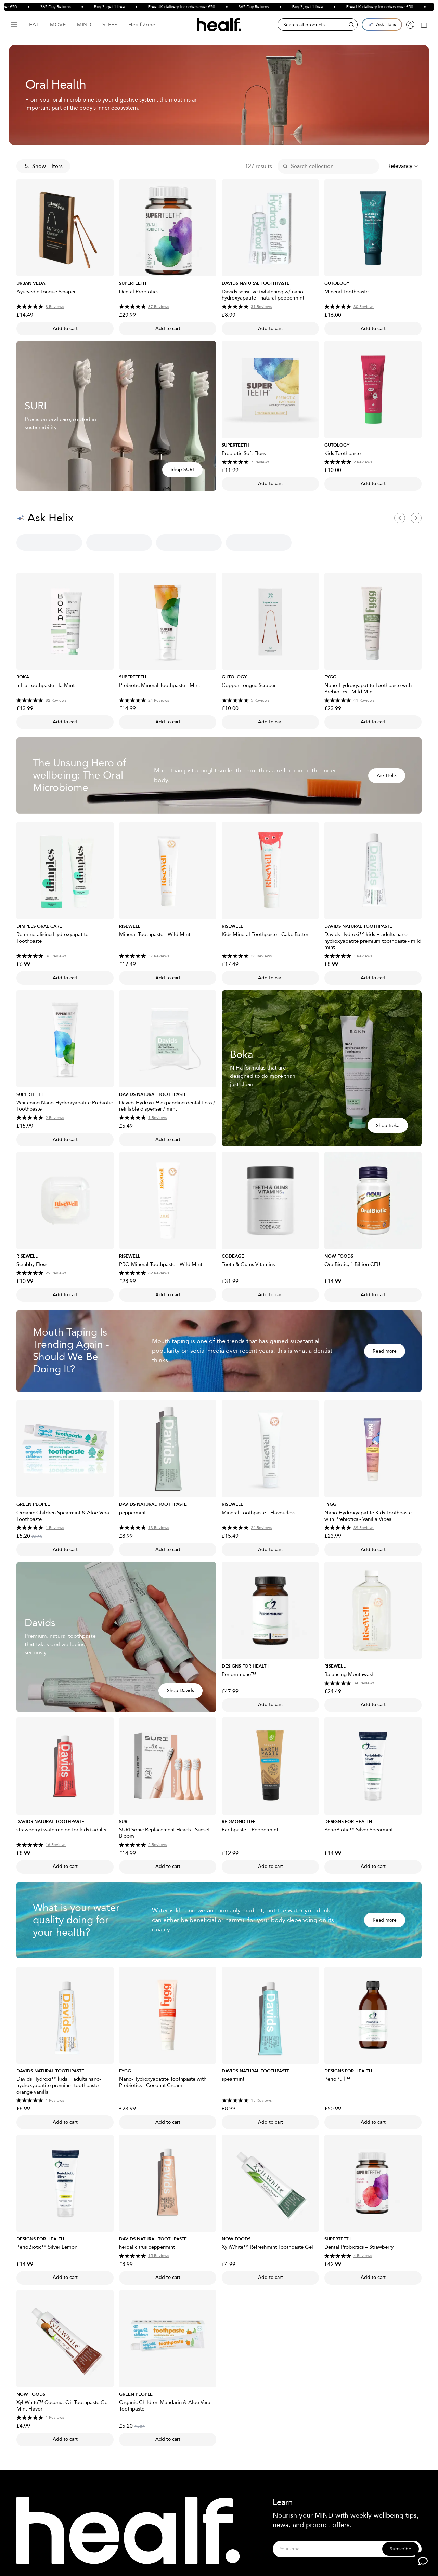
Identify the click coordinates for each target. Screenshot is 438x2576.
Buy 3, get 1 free (124, 7)
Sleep (109, 24)
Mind (84, 24)
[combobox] (403, 166)
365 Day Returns (70, 7)
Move (58, 24)
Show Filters (43, 166)
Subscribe (400, 2549)
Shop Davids (180, 1690)
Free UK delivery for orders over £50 (196, 7)
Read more (385, 1351)
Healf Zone (141, 24)
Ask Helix (387, 775)
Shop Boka (387, 1125)
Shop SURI (182, 469)
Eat (34, 24)
